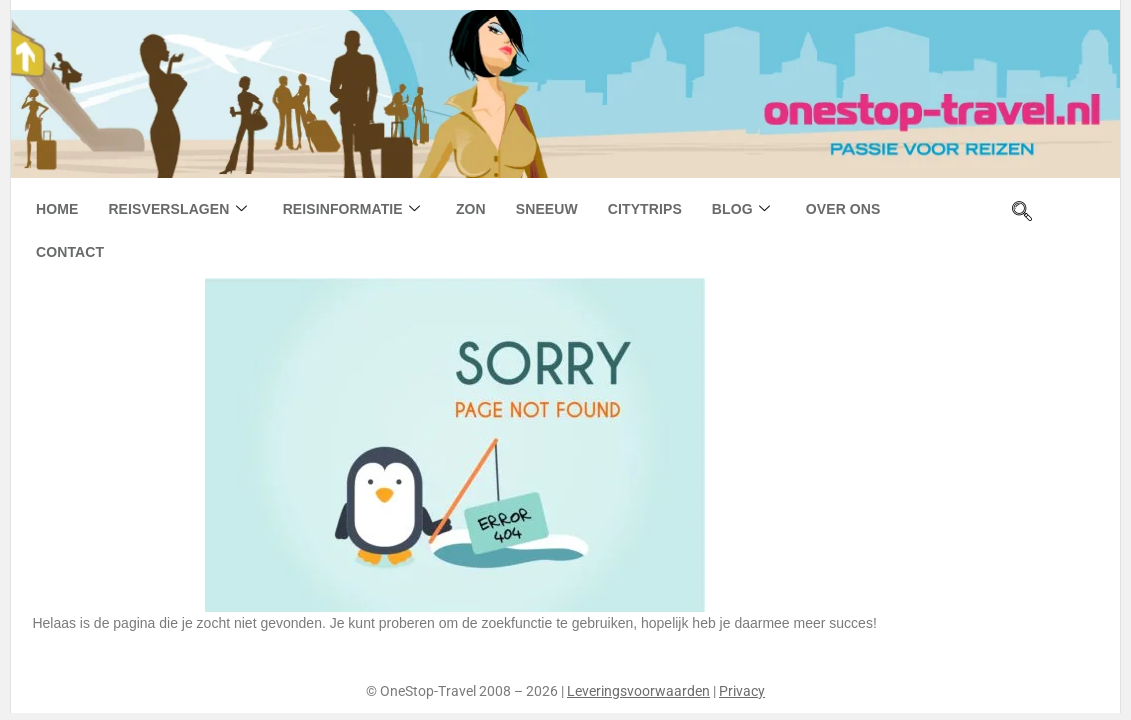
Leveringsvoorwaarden (638, 691)
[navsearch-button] (1022, 213)
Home (57, 209)
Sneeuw (547, 209)
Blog (741, 209)
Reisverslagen (177, 209)
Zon (471, 209)
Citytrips (645, 209)
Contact (70, 252)
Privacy (742, 691)
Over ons (843, 209)
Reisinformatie (351, 209)
